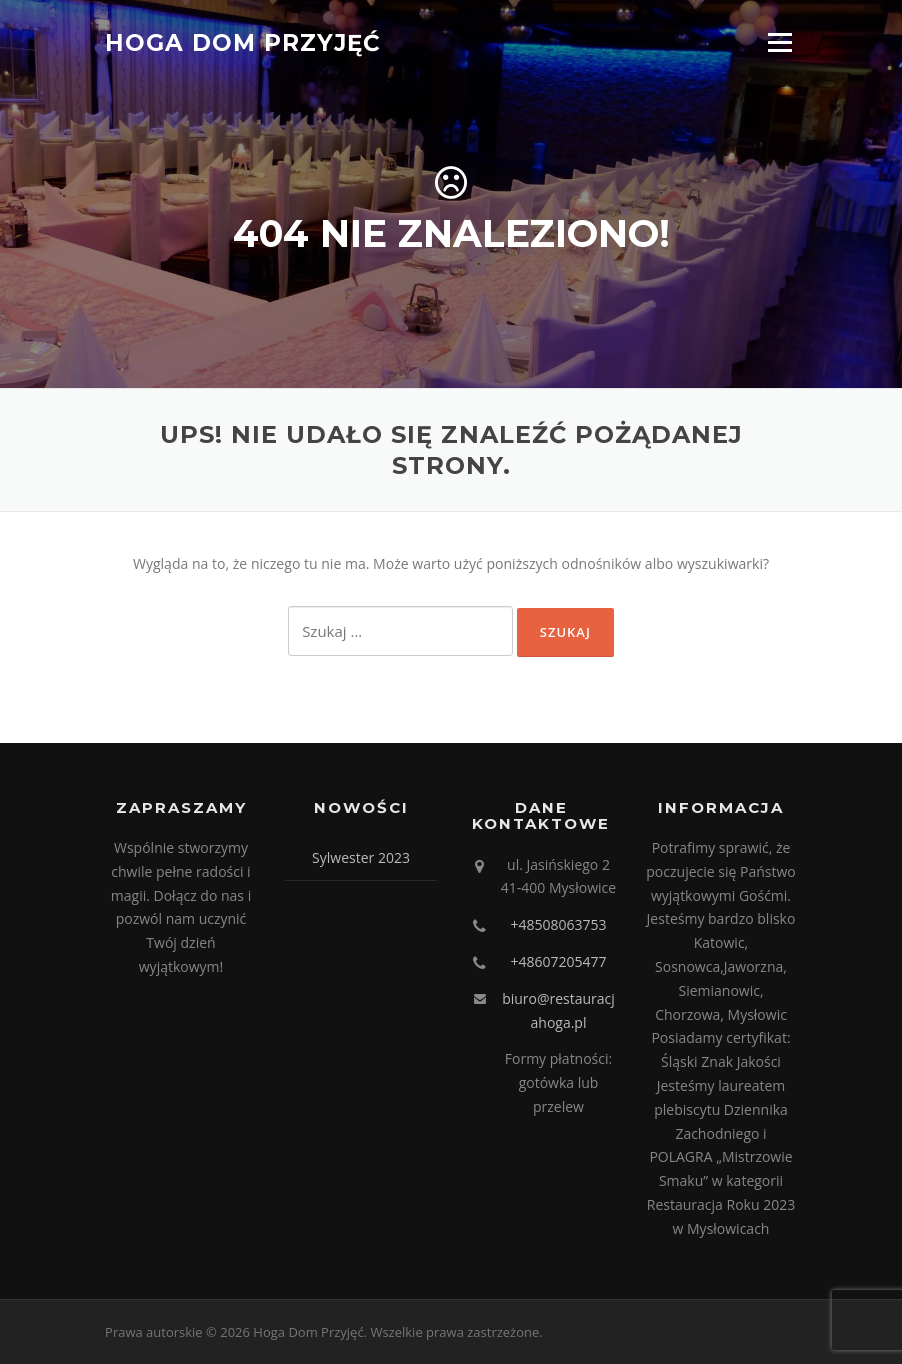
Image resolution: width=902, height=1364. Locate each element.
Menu (779, 42)
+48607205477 (558, 961)
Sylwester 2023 (361, 857)
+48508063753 (558, 924)
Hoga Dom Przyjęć (243, 42)
